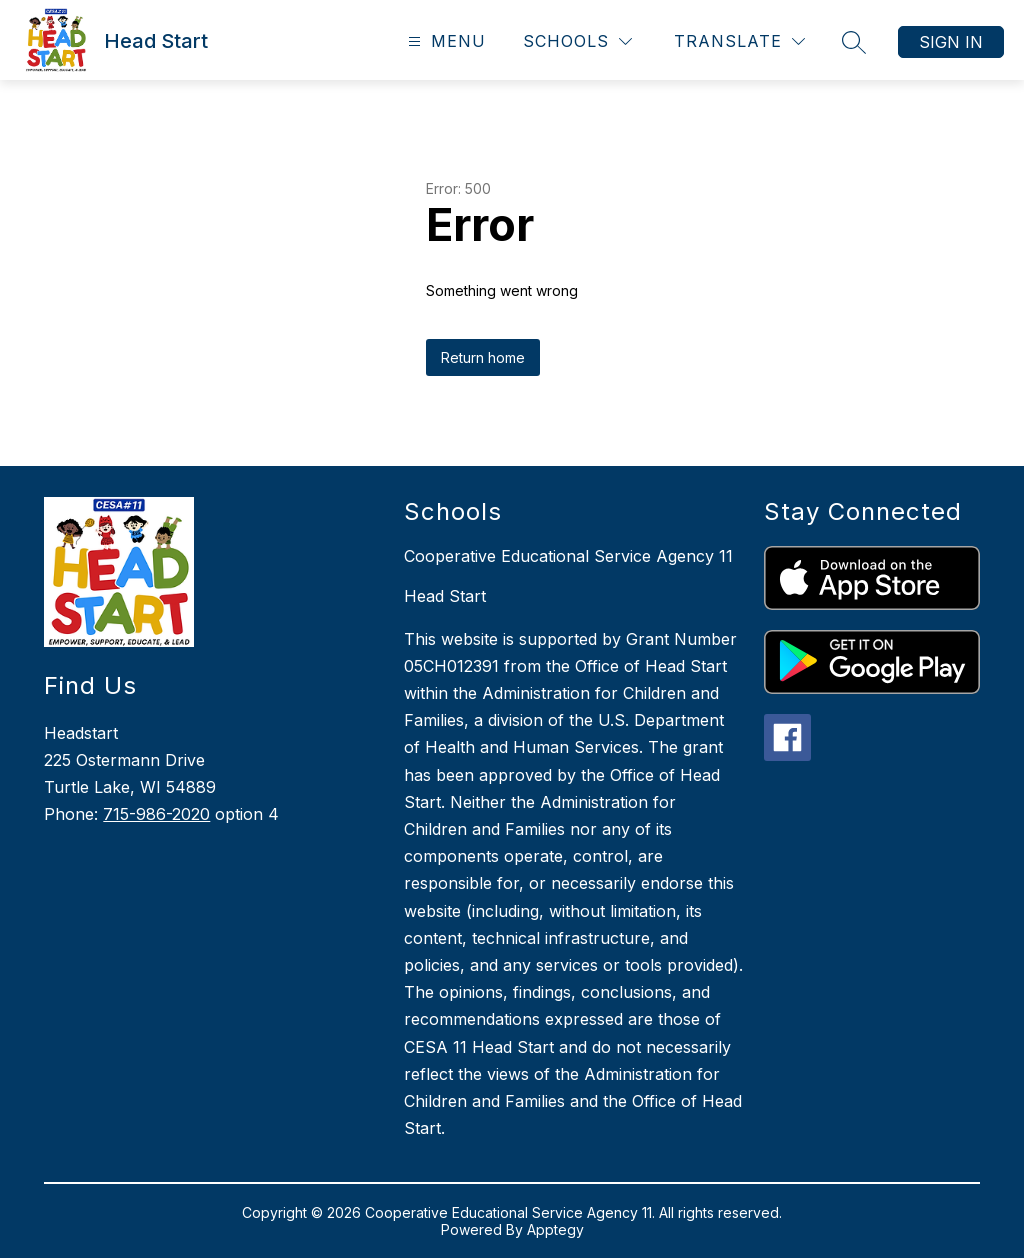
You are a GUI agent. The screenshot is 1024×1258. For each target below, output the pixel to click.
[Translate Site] (739, 41)
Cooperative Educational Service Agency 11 (568, 556)
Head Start (445, 596)
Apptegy (555, 1229)
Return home (483, 357)
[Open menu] (444, 41)
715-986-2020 (156, 814)
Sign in (951, 42)
